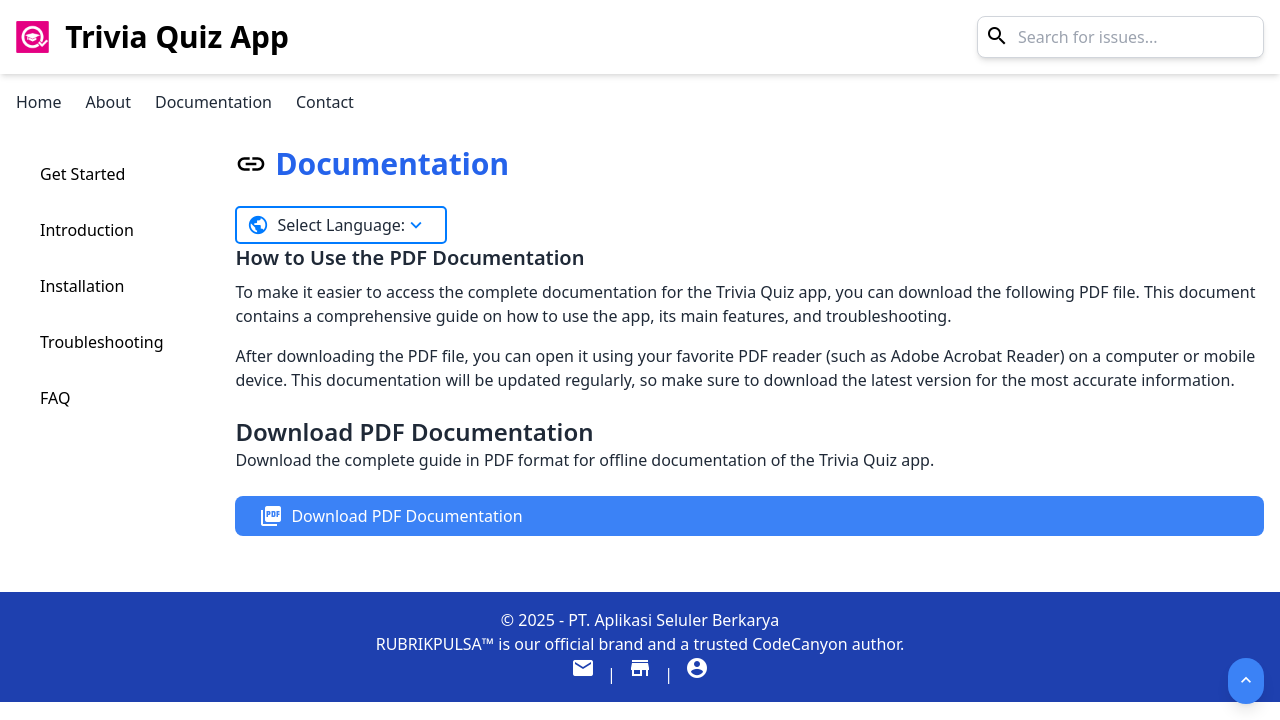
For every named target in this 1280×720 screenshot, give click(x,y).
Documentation (213, 102)
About (108, 102)
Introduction (87, 230)
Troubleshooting (102, 342)
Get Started (82, 174)
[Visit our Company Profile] (697, 674)
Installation (82, 286)
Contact (325, 102)
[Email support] (585, 674)
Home (39, 102)
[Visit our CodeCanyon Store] (642, 674)
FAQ (55, 398)
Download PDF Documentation (390, 516)
